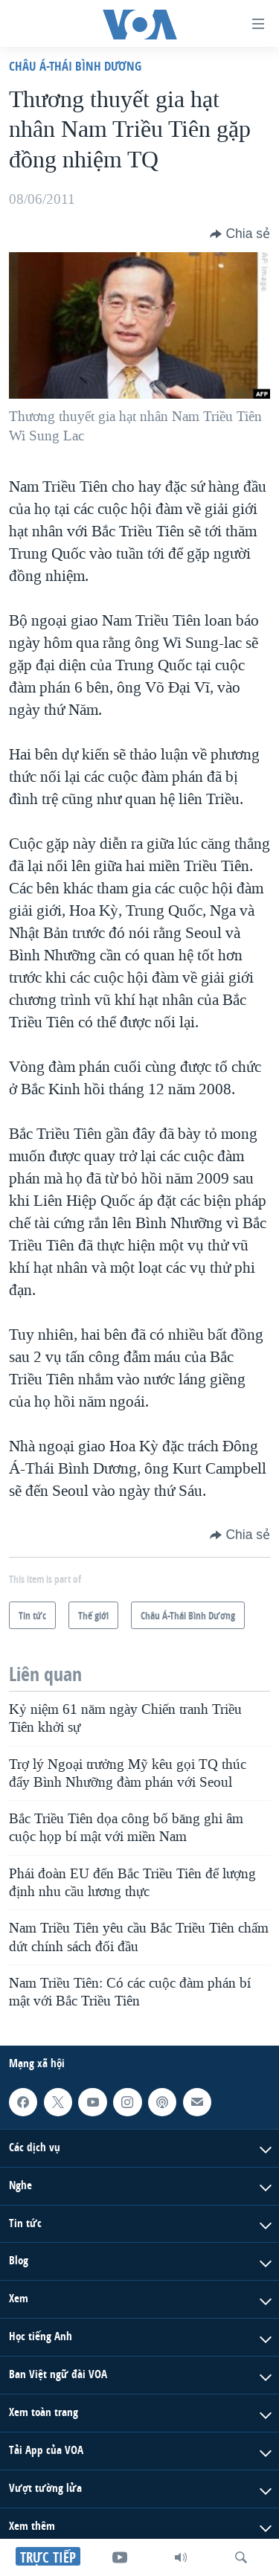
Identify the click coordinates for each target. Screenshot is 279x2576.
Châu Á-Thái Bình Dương (75, 65)
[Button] (240, 233)
